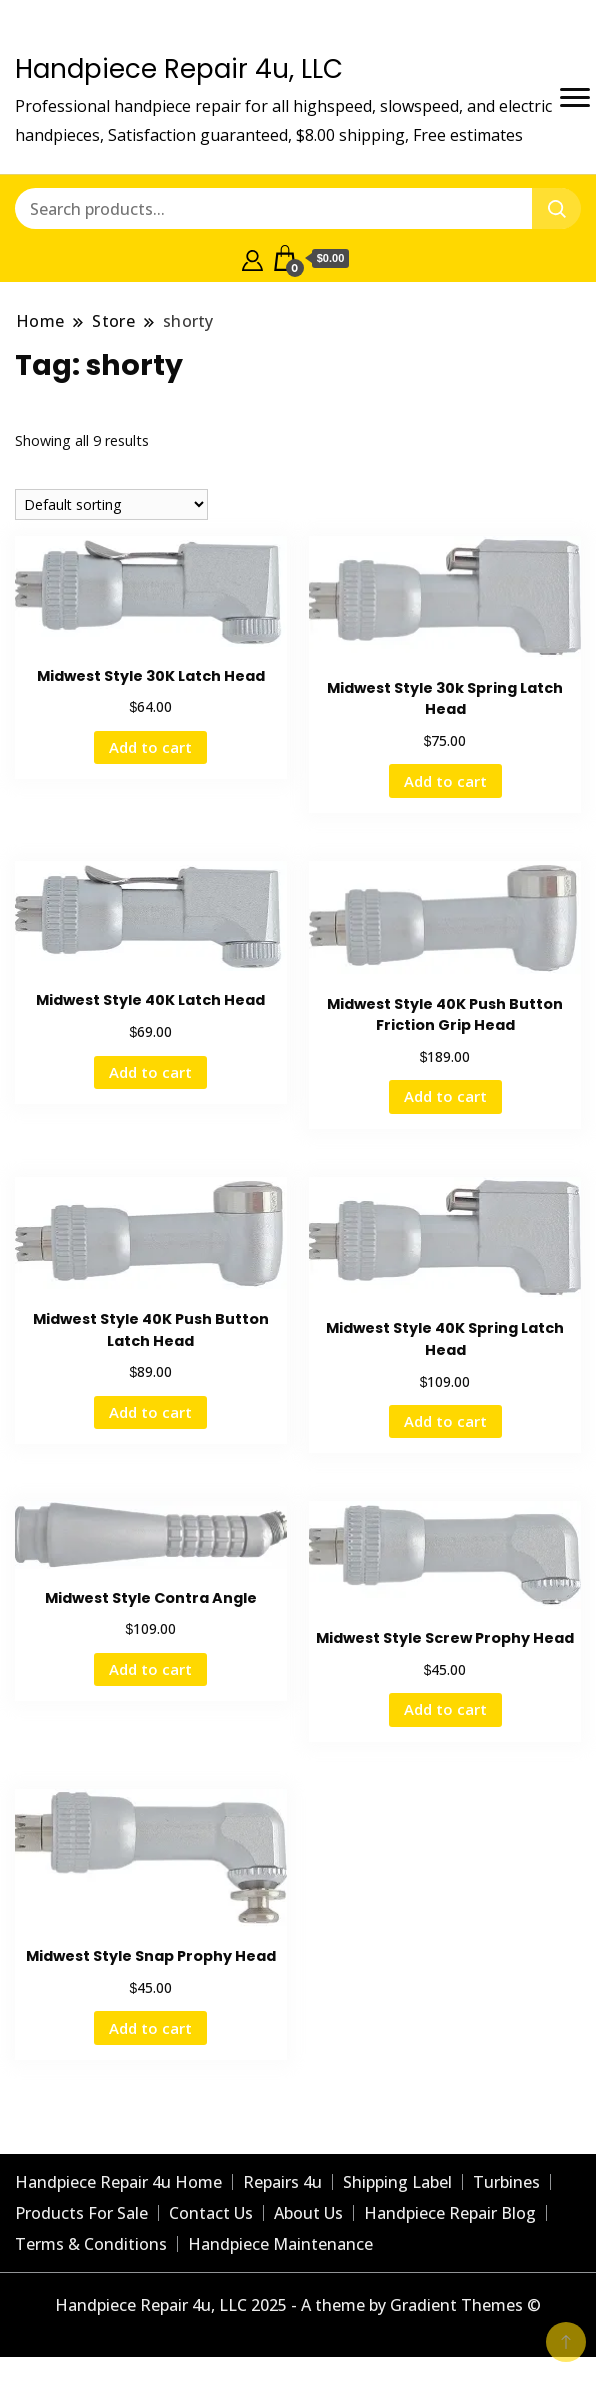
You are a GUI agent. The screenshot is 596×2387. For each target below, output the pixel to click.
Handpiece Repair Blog (450, 2213)
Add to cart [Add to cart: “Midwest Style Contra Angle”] (150, 1669)
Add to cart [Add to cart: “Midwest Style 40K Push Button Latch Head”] (150, 1412)
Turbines (506, 2182)
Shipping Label (397, 2182)
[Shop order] (111, 504)
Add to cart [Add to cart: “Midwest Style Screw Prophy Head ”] (445, 1709)
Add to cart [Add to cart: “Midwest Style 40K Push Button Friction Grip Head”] (445, 1096)
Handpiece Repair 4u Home (118, 2182)
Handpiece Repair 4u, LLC (179, 69)
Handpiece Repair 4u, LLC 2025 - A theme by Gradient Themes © (298, 2305)
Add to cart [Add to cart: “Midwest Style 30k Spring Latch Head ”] (445, 781)
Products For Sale (81, 2213)
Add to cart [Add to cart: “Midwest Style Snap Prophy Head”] (150, 2028)
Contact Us (211, 2213)
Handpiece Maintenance (280, 2244)
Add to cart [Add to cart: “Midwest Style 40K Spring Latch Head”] (445, 1421)
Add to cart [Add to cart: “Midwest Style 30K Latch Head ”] (150, 747)
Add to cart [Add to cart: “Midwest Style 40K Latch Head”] (150, 1072)
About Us (308, 2213)
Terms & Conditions (91, 2244)
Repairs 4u (282, 2182)
